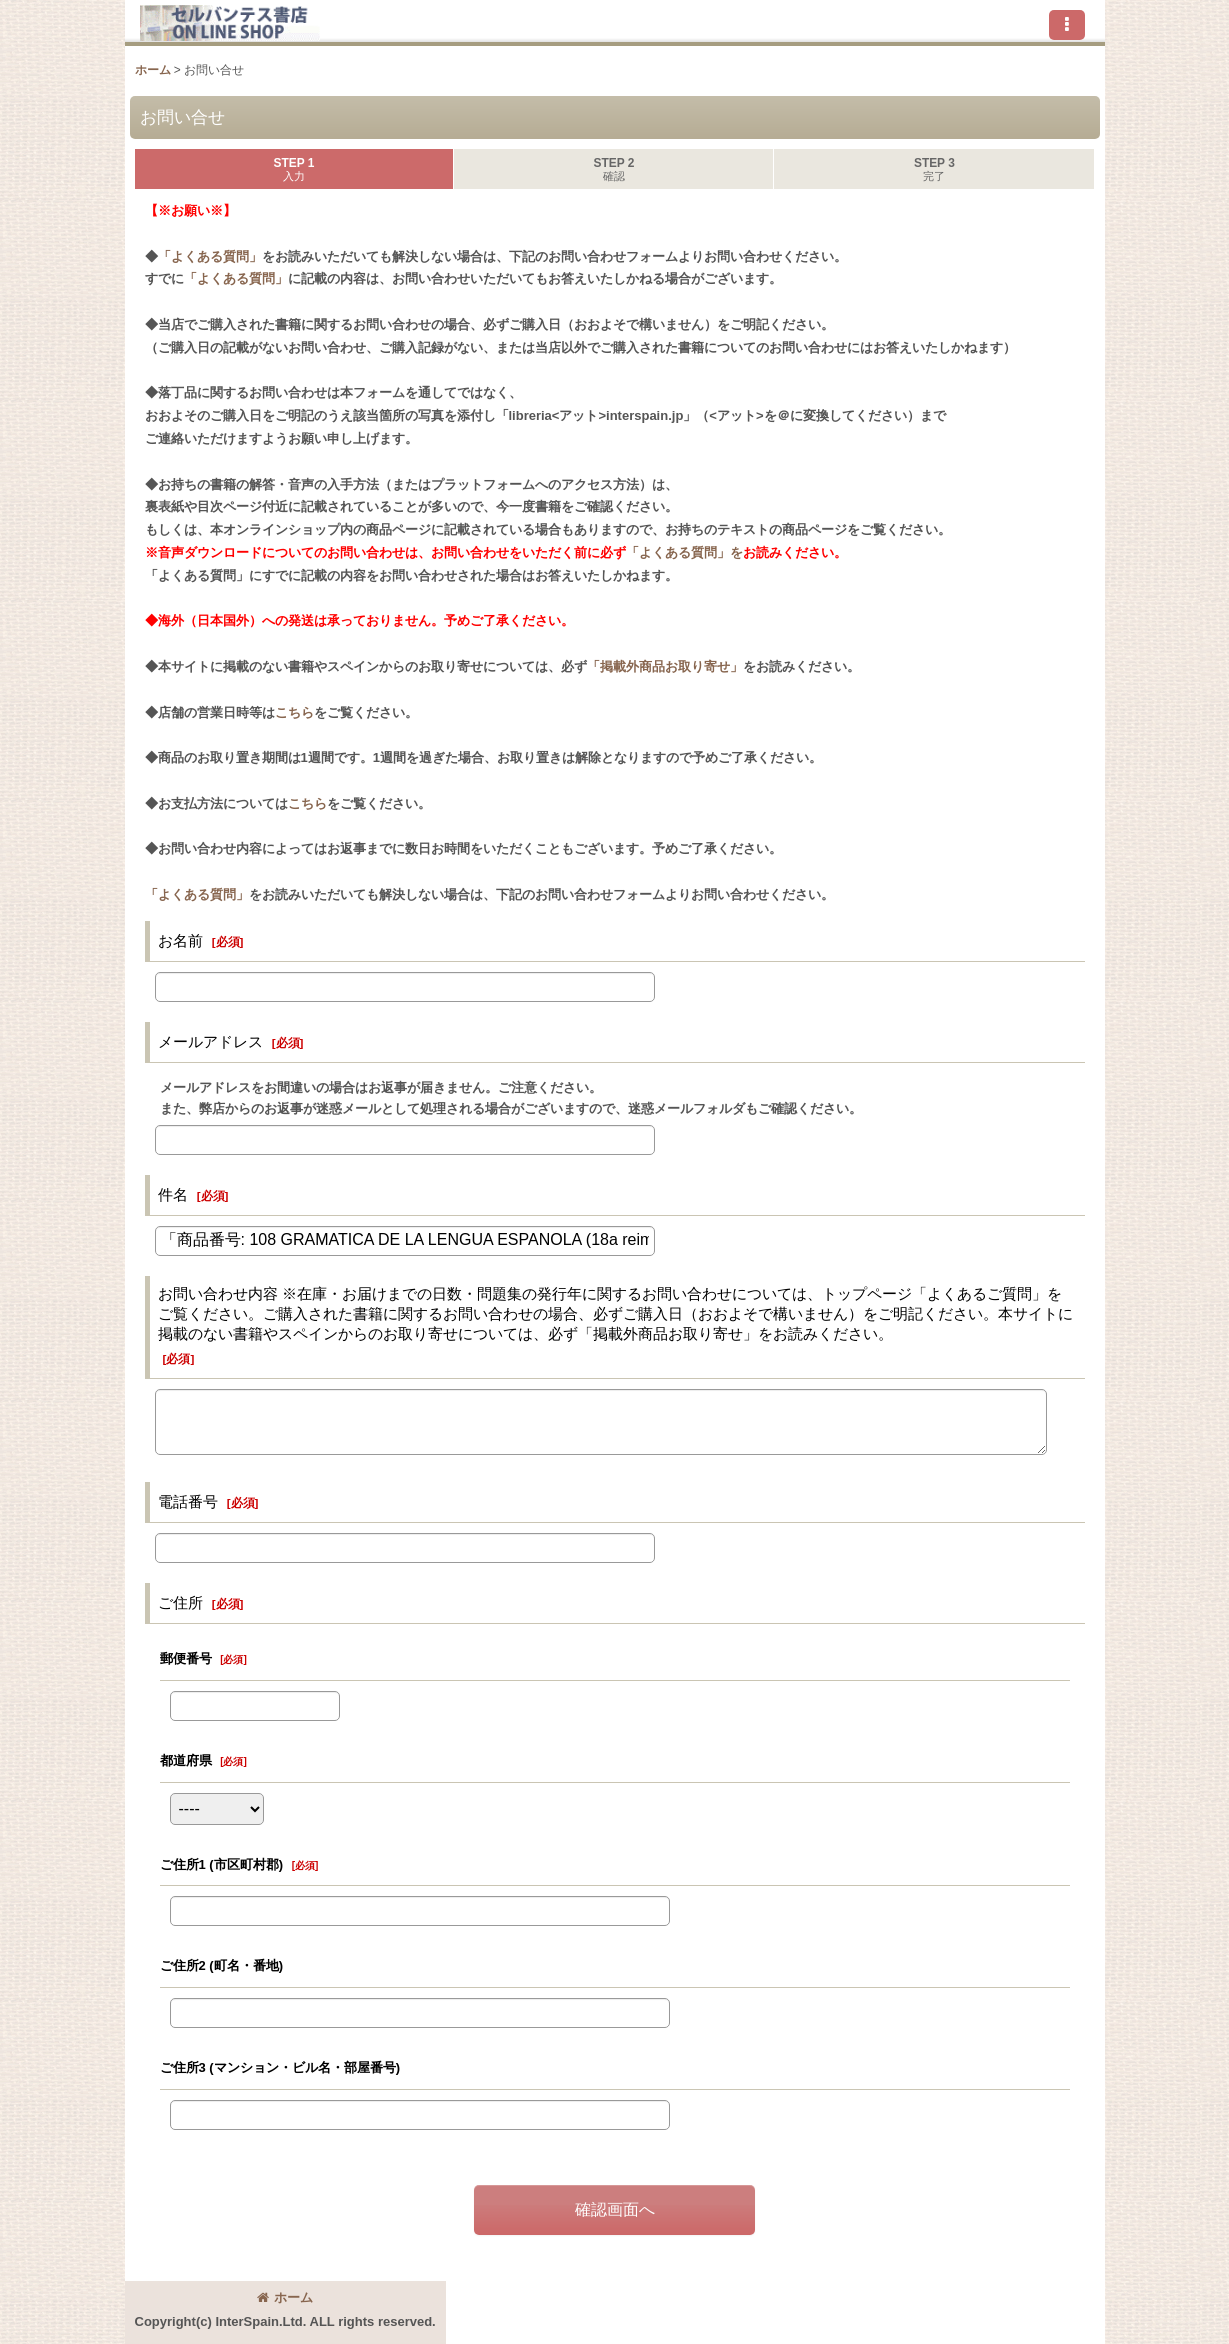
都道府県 (186, 1760)
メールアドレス (210, 1041)
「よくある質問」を (684, 552)
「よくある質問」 (210, 256)
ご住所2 (222, 1965)
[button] (1067, 25)
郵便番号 (186, 1658)
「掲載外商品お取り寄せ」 (665, 666)
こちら (294, 712)
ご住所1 (222, 1864)
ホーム (285, 2297)
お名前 (180, 940)
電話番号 (188, 1501)
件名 (173, 1194)
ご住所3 (280, 2067)
